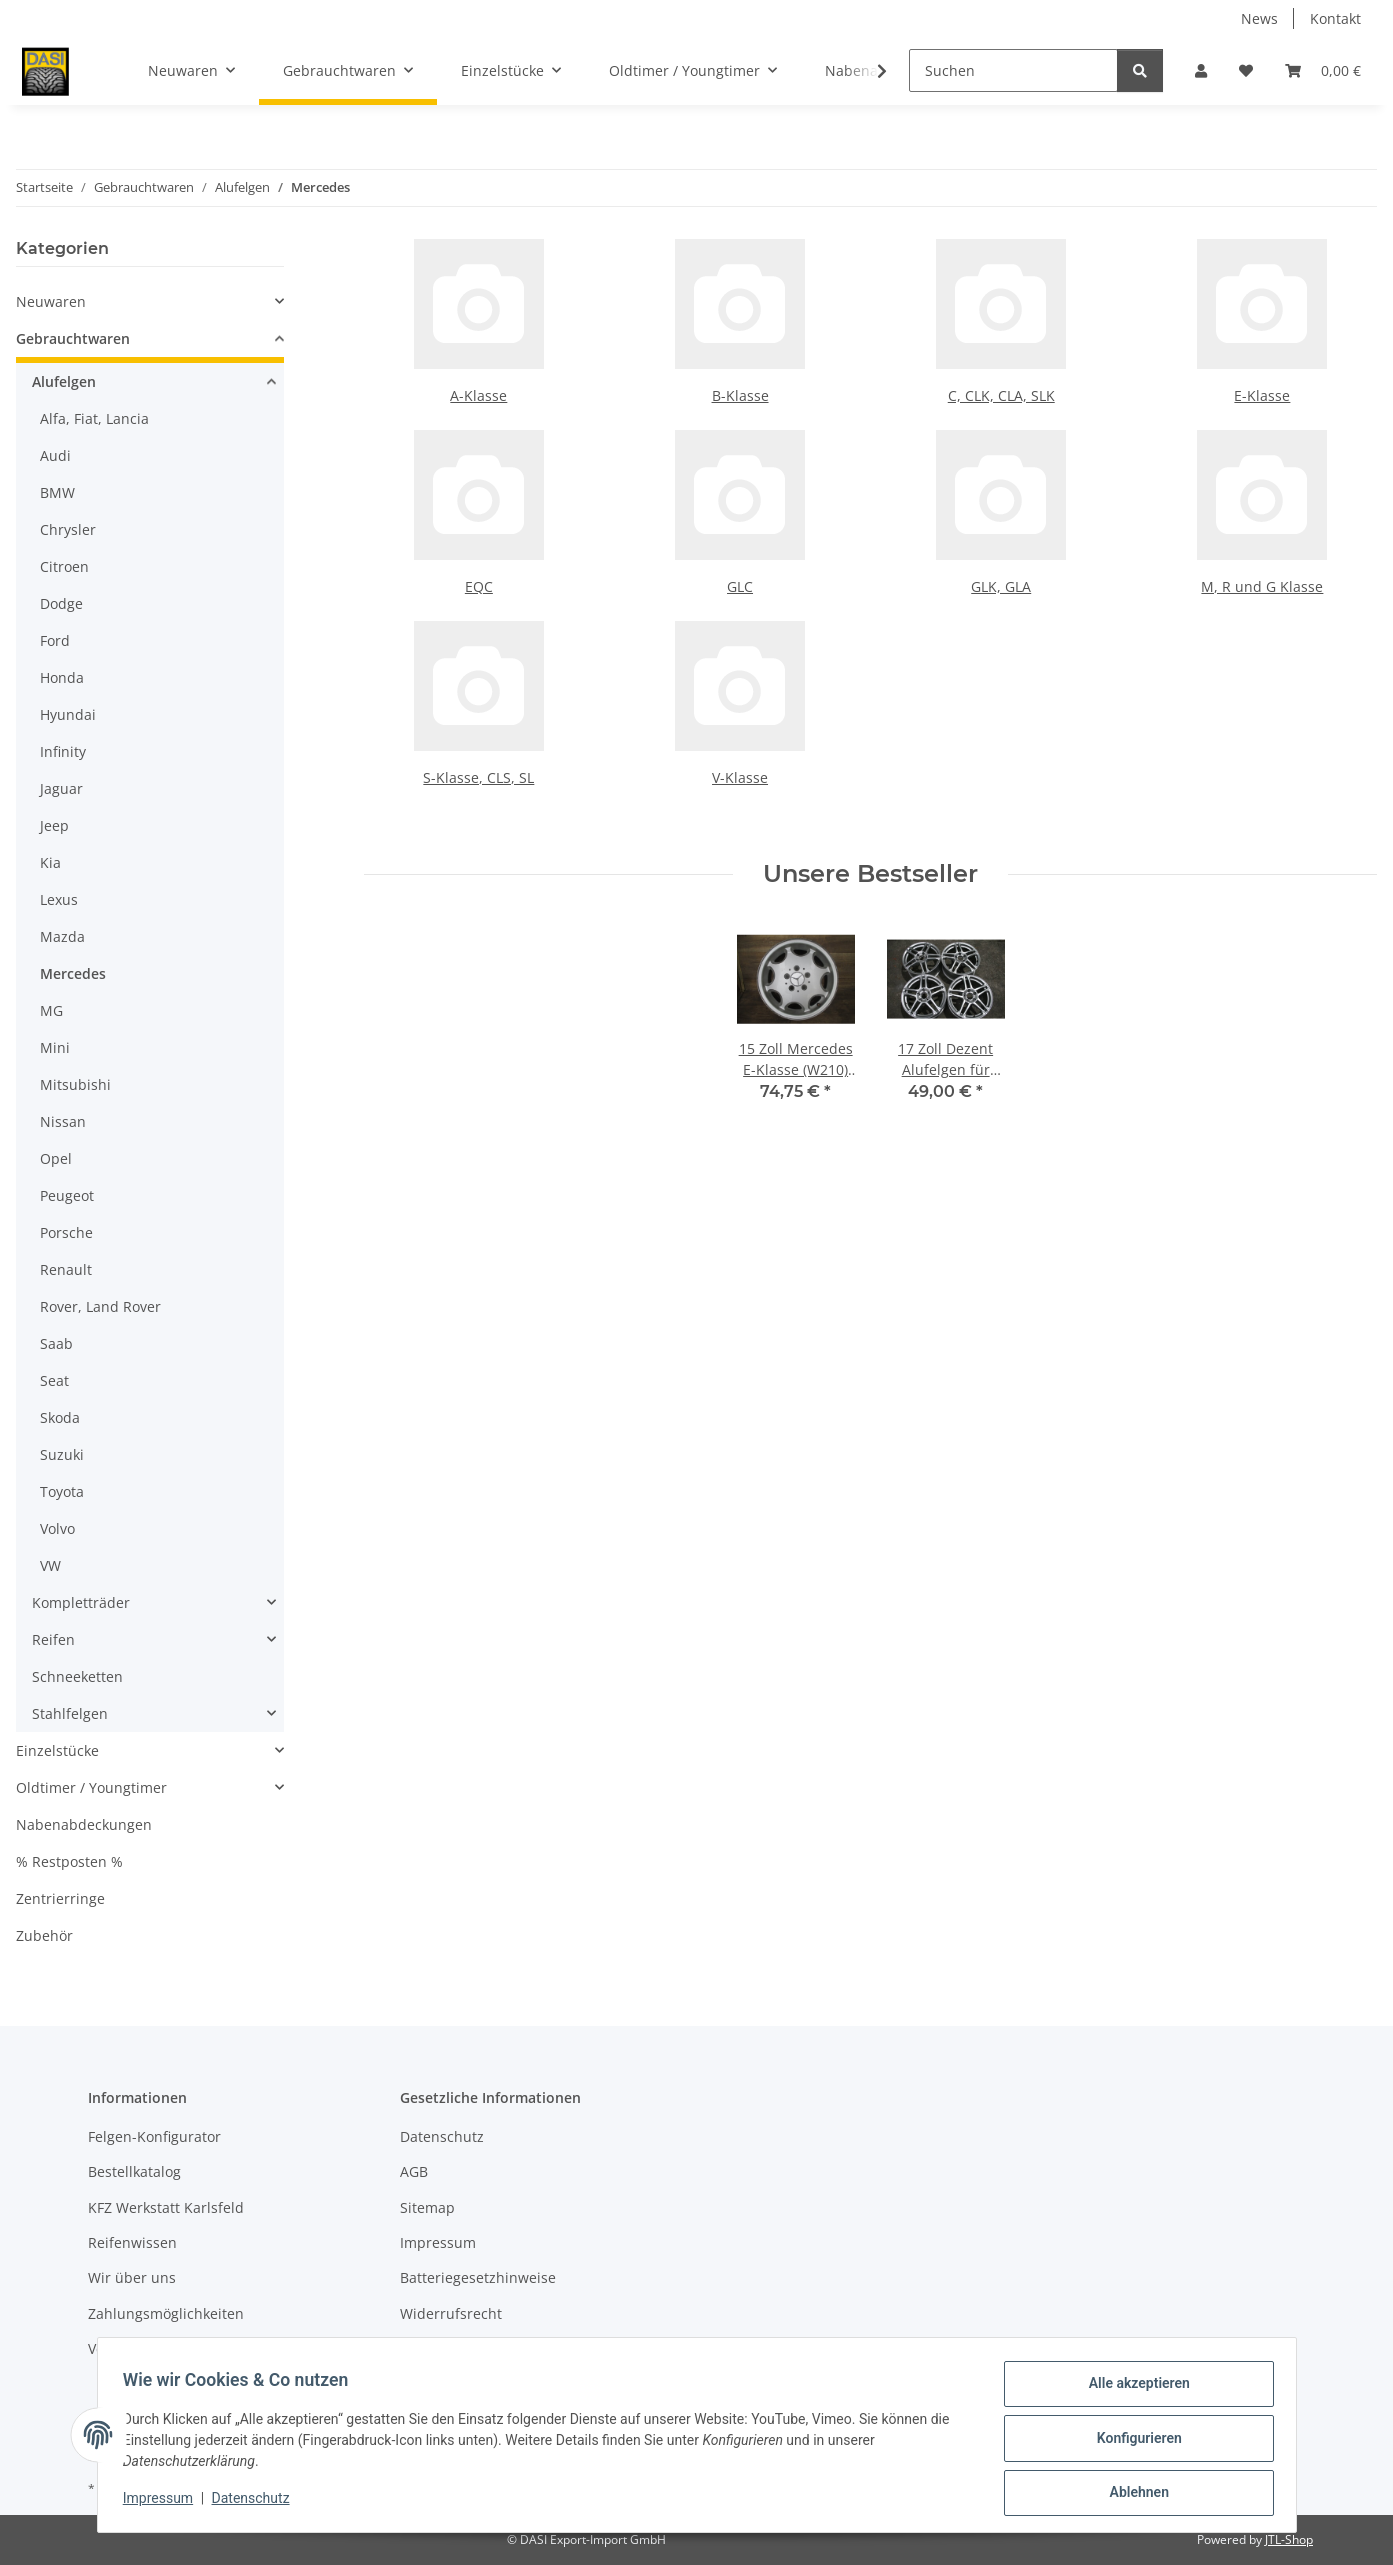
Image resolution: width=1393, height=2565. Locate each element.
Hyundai (68, 714)
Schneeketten (77, 1676)
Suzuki (62, 1454)
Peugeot (67, 1195)
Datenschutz (257, 2503)
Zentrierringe (60, 1898)
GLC (740, 586)
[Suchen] (1013, 70)
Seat (54, 1380)
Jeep (54, 825)
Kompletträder (81, 1602)
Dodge (61, 603)
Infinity (63, 751)
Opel (56, 1158)
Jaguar (61, 788)
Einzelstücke (57, 1750)
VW (50, 1565)
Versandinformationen (163, 2348)
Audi (55, 455)
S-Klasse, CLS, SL (478, 777)
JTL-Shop (1289, 2539)
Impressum (165, 2503)
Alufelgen (64, 381)
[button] (1201, 70)
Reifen (53, 1639)
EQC (479, 586)
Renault (66, 1269)
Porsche (66, 1232)
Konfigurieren (1132, 2442)
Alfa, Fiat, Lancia (94, 418)
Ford (55, 640)
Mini (55, 1047)
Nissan (63, 1121)
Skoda (60, 1417)
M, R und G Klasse (1262, 586)
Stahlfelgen (70, 1713)
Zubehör (44, 1935)
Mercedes (73, 973)
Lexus (59, 899)
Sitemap (427, 2207)
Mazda (62, 936)
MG (51, 1010)
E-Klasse (1262, 395)
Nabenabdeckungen (84, 1824)
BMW (57, 492)
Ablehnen (1132, 2494)
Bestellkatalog (134, 2171)
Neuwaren (51, 301)
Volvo (57, 1528)
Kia (50, 862)
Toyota (62, 1491)
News (1259, 18)
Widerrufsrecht (451, 2313)
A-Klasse (478, 395)
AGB (414, 2171)
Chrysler (68, 529)
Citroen (64, 566)
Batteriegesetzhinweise (478, 2277)
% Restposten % (69, 1861)
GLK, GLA (1001, 586)
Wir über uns (132, 2277)
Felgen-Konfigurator (154, 2136)
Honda (62, 677)
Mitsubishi (75, 1084)
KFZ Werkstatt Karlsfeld (166, 2207)
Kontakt (1335, 18)
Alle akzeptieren (1132, 2390)
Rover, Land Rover (100, 1306)
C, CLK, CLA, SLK (1001, 395)
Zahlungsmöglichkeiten (166, 2313)
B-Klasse (740, 395)
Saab (56, 1343)
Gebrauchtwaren (73, 338)
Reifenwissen (132, 2242)
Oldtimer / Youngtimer (91, 1787)
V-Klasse (740, 777)
